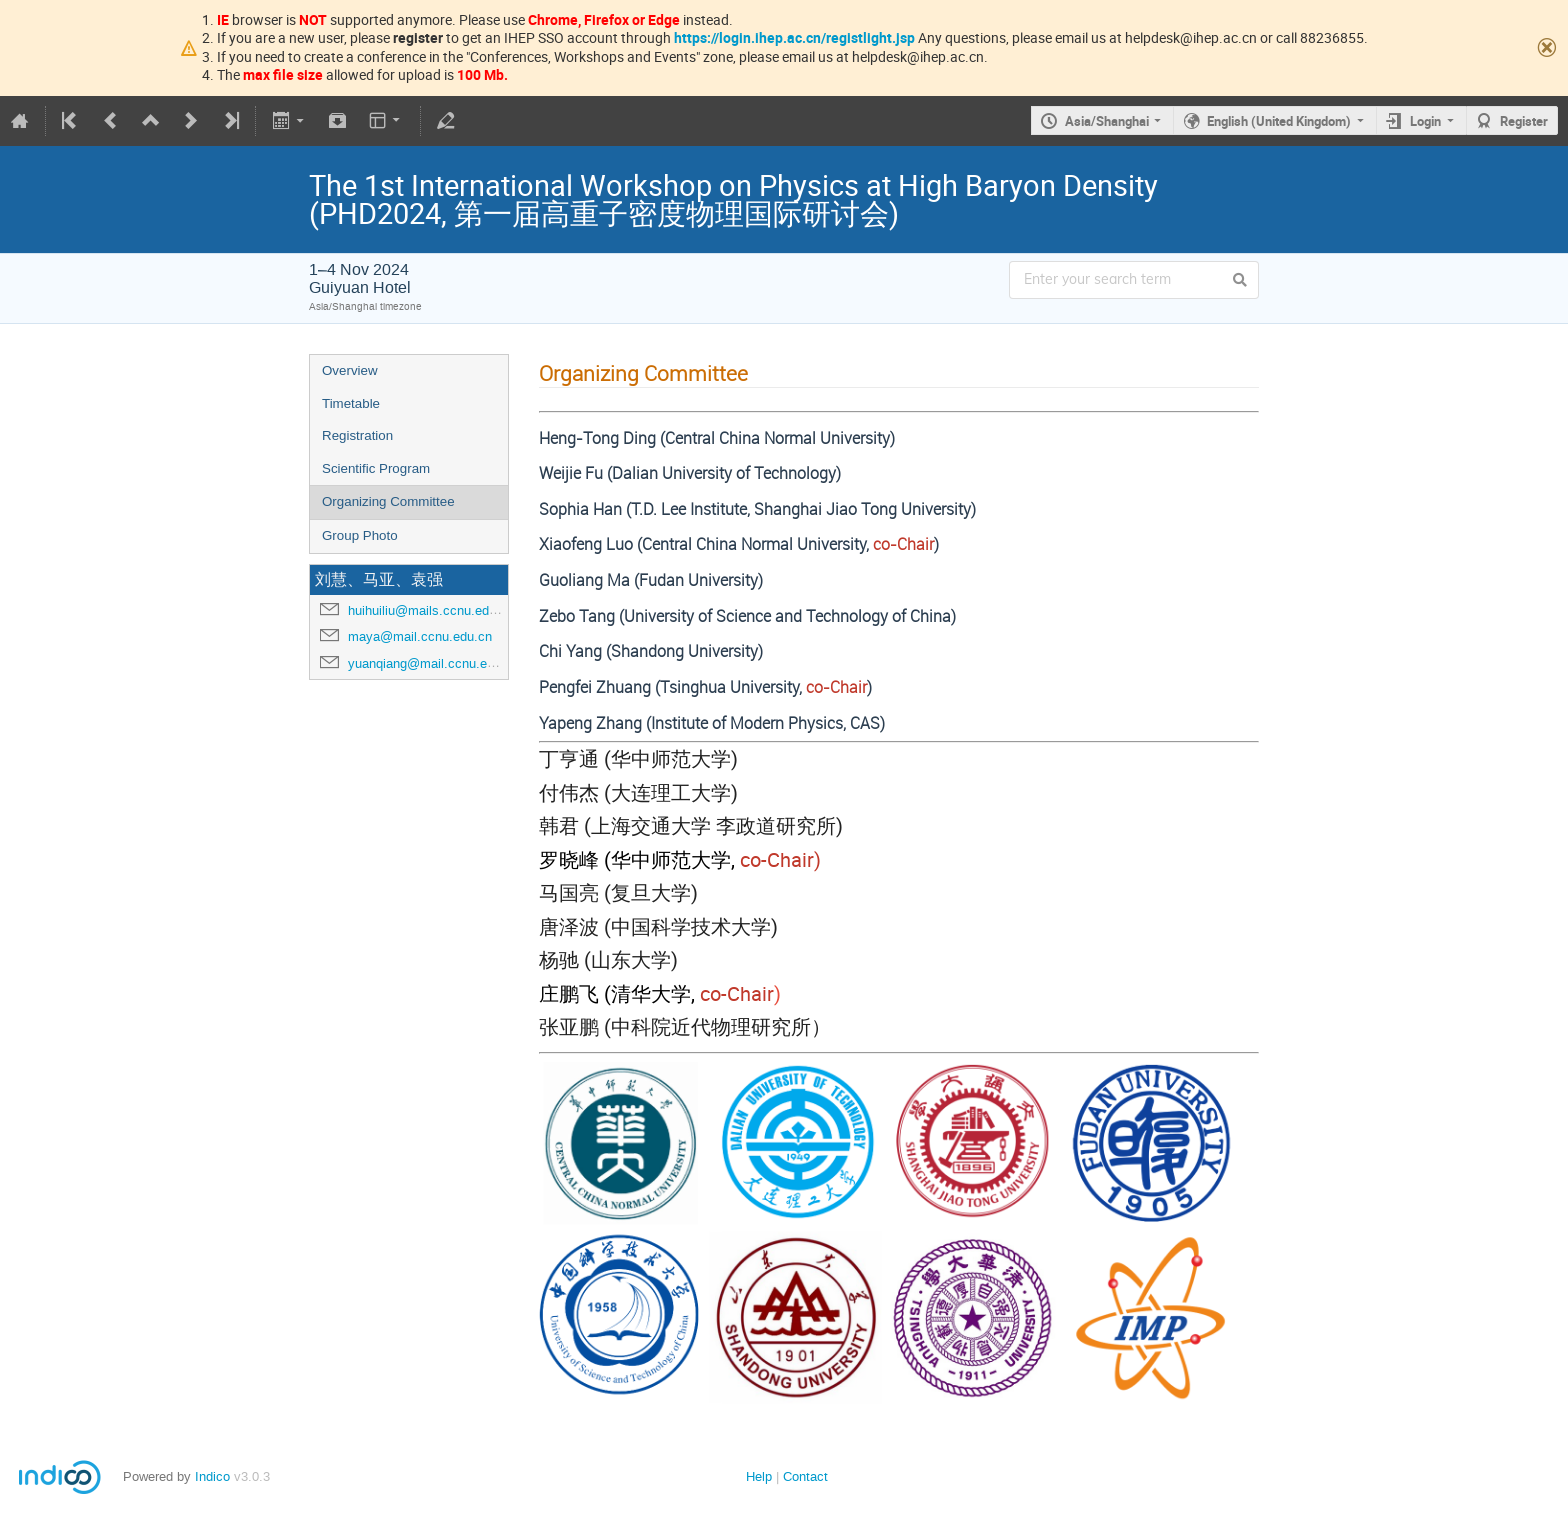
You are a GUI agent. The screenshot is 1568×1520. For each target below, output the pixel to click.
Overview (350, 370)
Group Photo (360, 535)
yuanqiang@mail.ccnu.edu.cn (433, 663)
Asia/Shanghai (1107, 121)
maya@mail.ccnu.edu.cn (420, 636)
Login (1425, 121)
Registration (357, 435)
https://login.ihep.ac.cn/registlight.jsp (794, 37)
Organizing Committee (388, 501)
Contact (805, 1476)
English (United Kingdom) (1279, 121)
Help (759, 1476)
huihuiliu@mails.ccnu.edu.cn (431, 610)
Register (1524, 121)
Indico (212, 1476)
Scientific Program (376, 468)
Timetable (351, 403)
